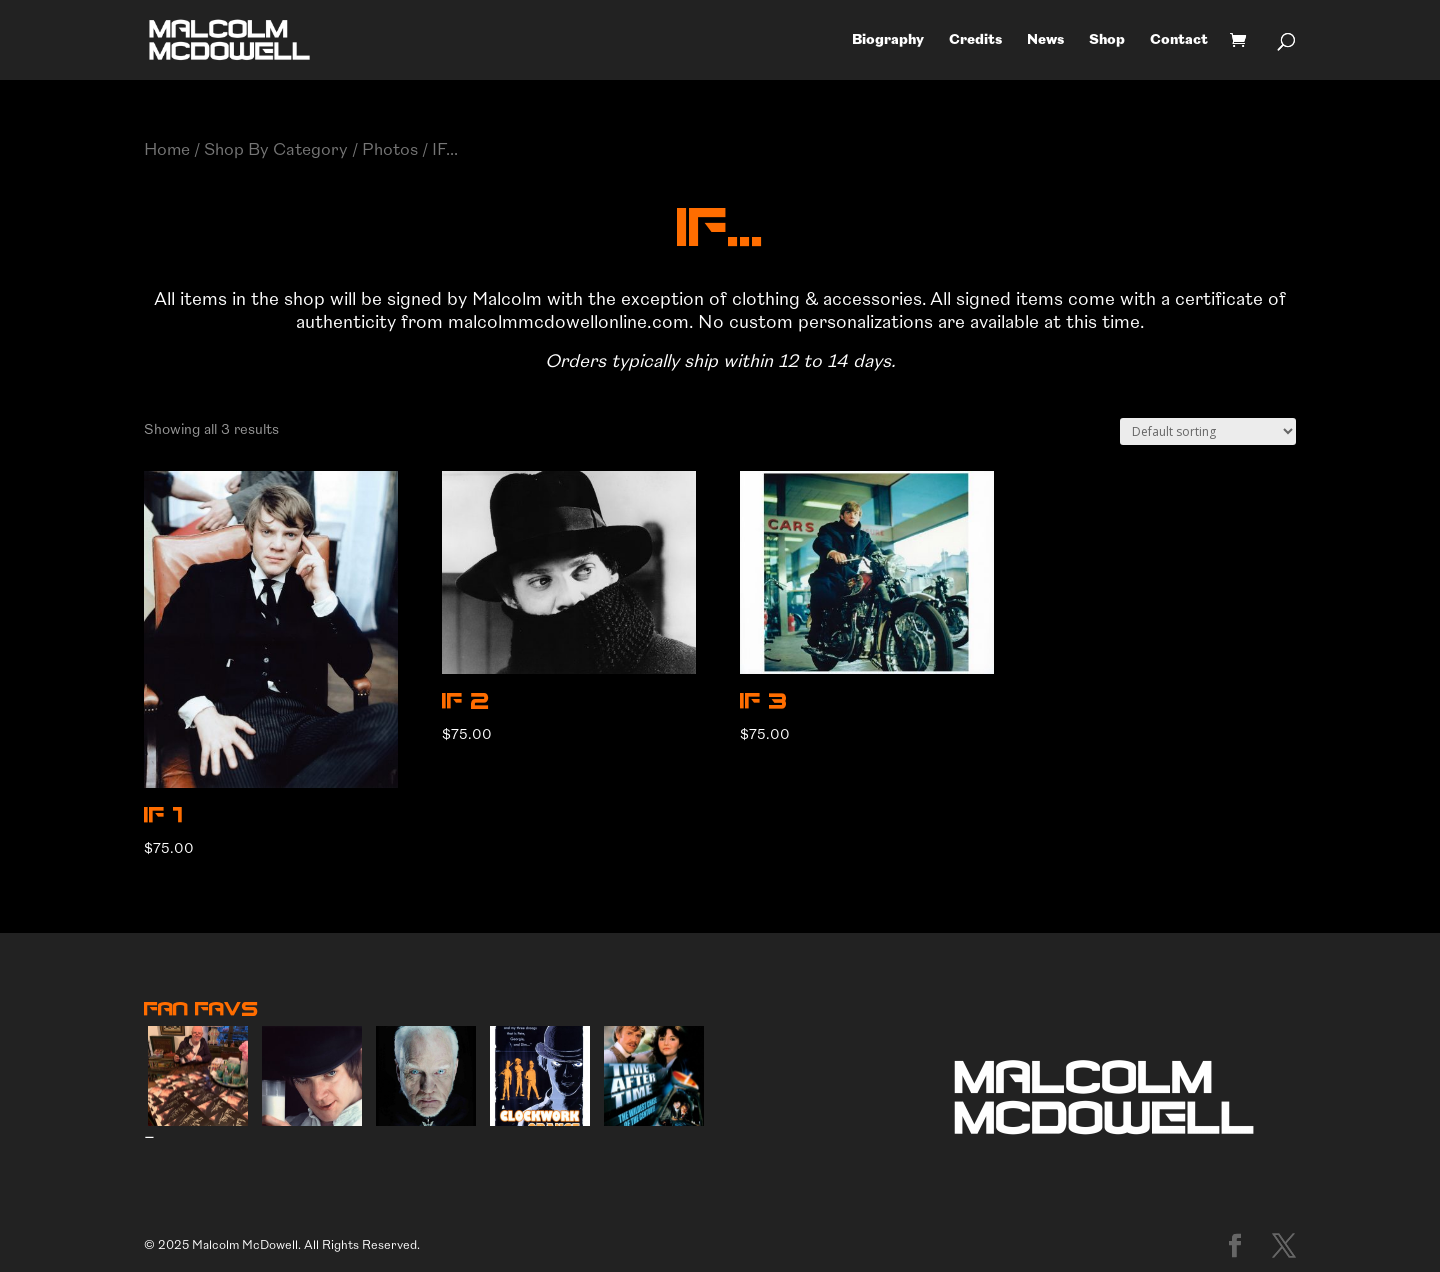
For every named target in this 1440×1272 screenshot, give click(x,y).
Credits (975, 40)
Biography (888, 40)
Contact (1179, 40)
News (1045, 40)
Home (167, 149)
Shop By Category (276, 149)
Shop (1107, 40)
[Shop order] (1208, 431)
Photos (390, 149)
